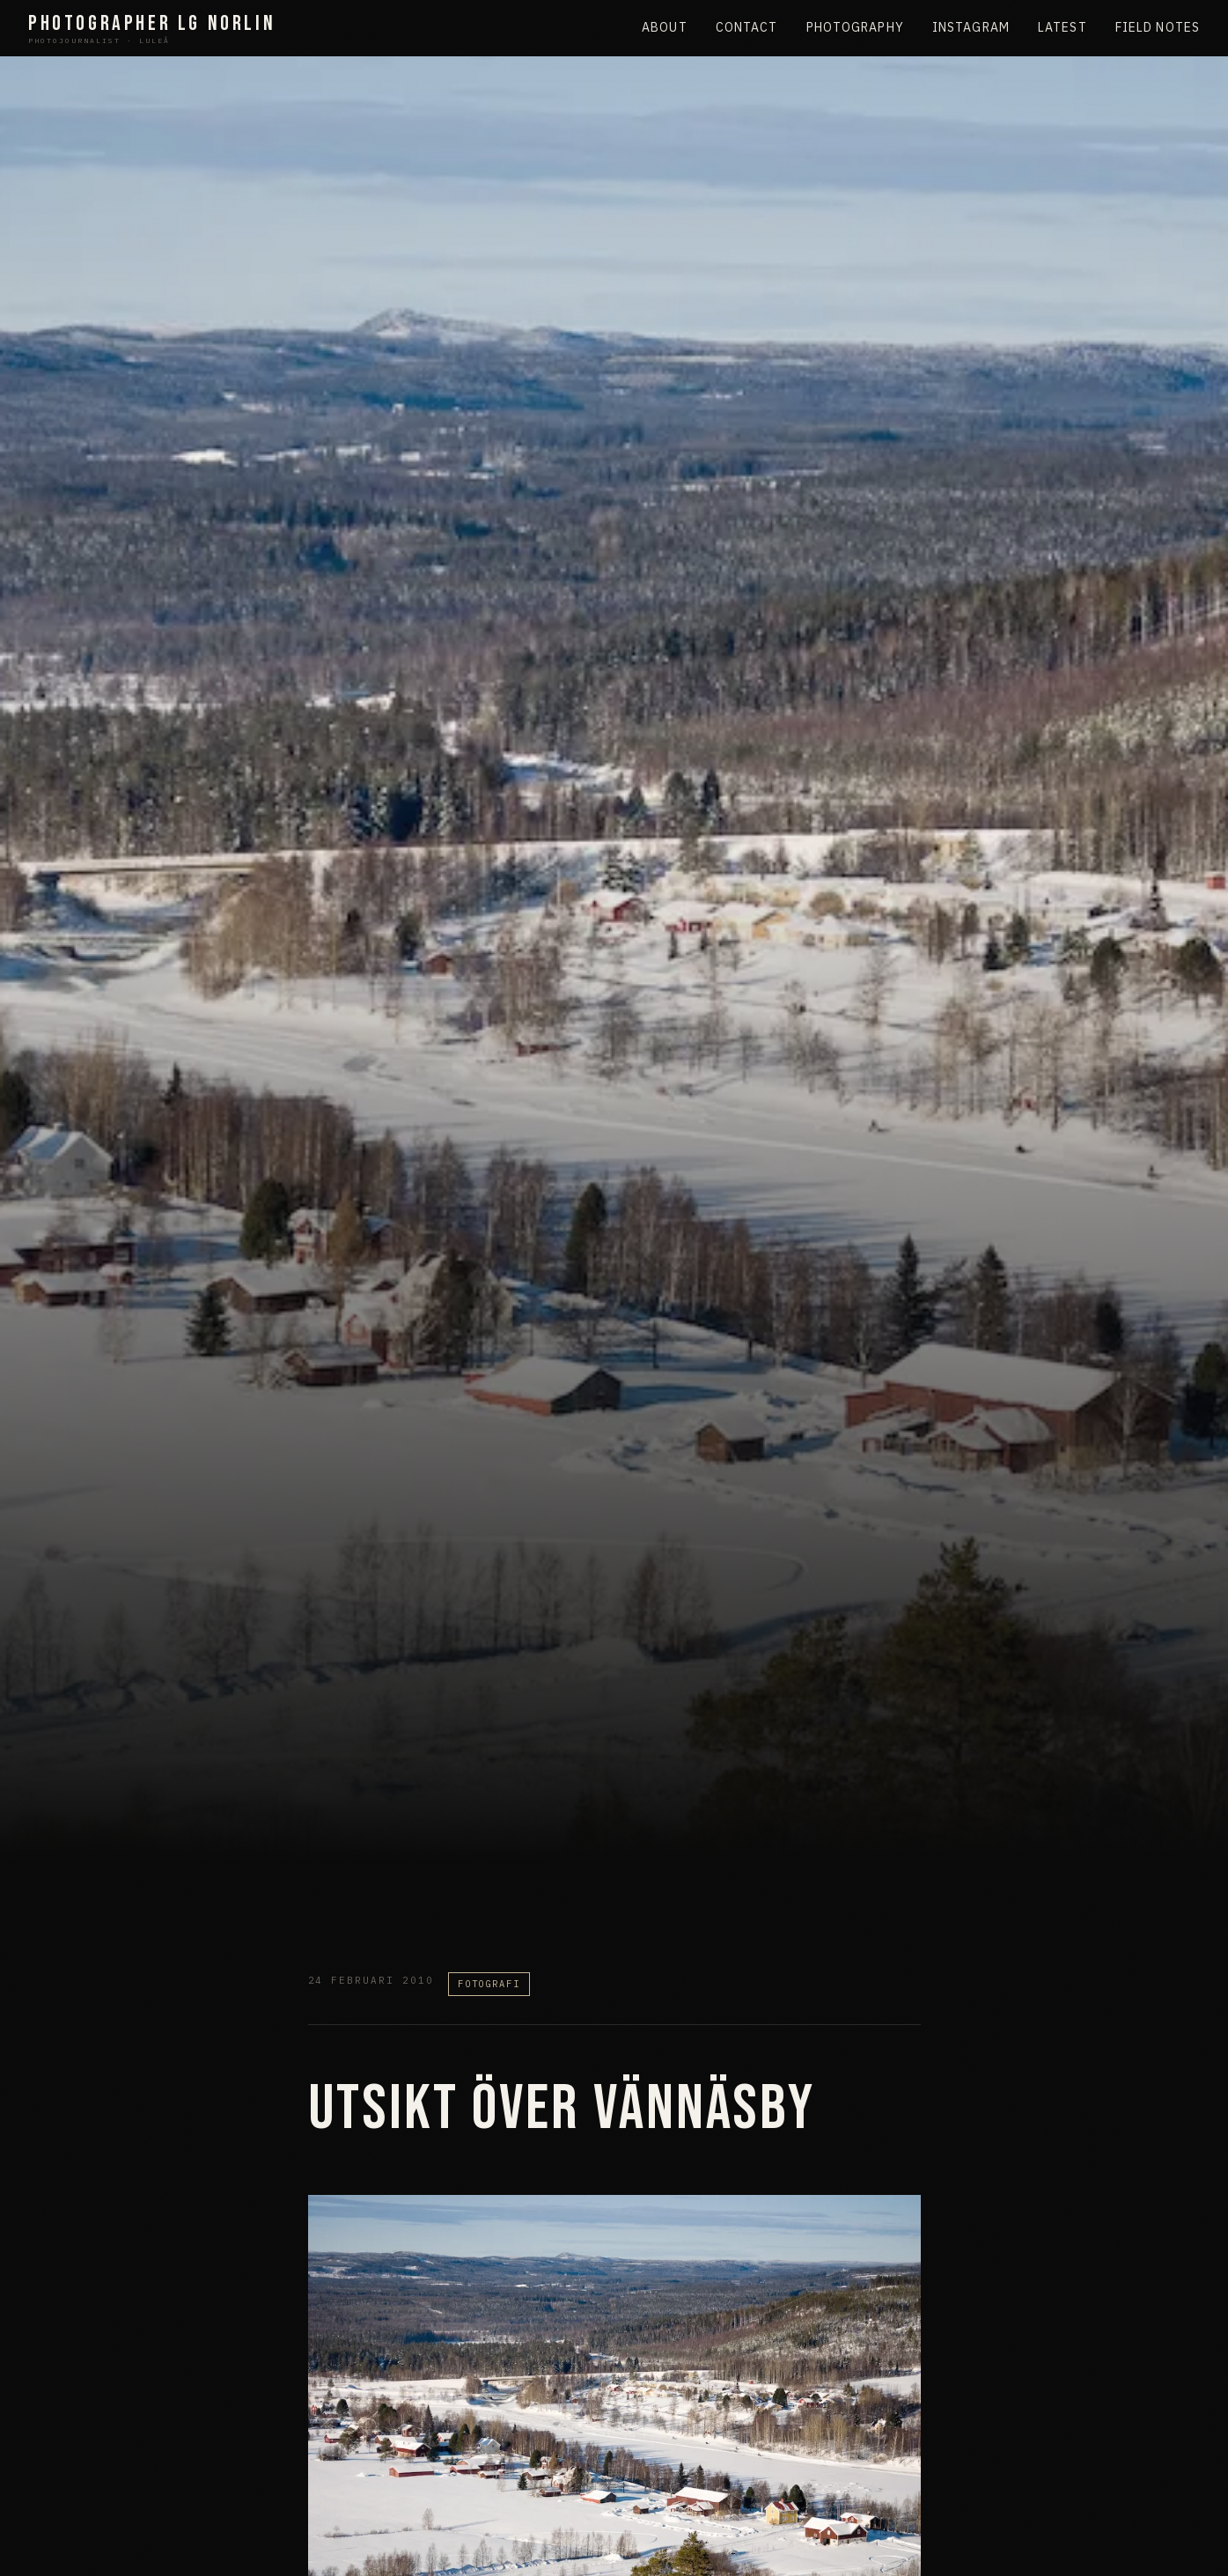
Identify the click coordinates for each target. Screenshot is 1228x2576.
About (665, 27)
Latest (1062, 27)
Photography (855, 27)
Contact (747, 27)
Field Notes (1157, 27)
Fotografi (489, 1984)
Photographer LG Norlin (152, 28)
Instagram (971, 27)
